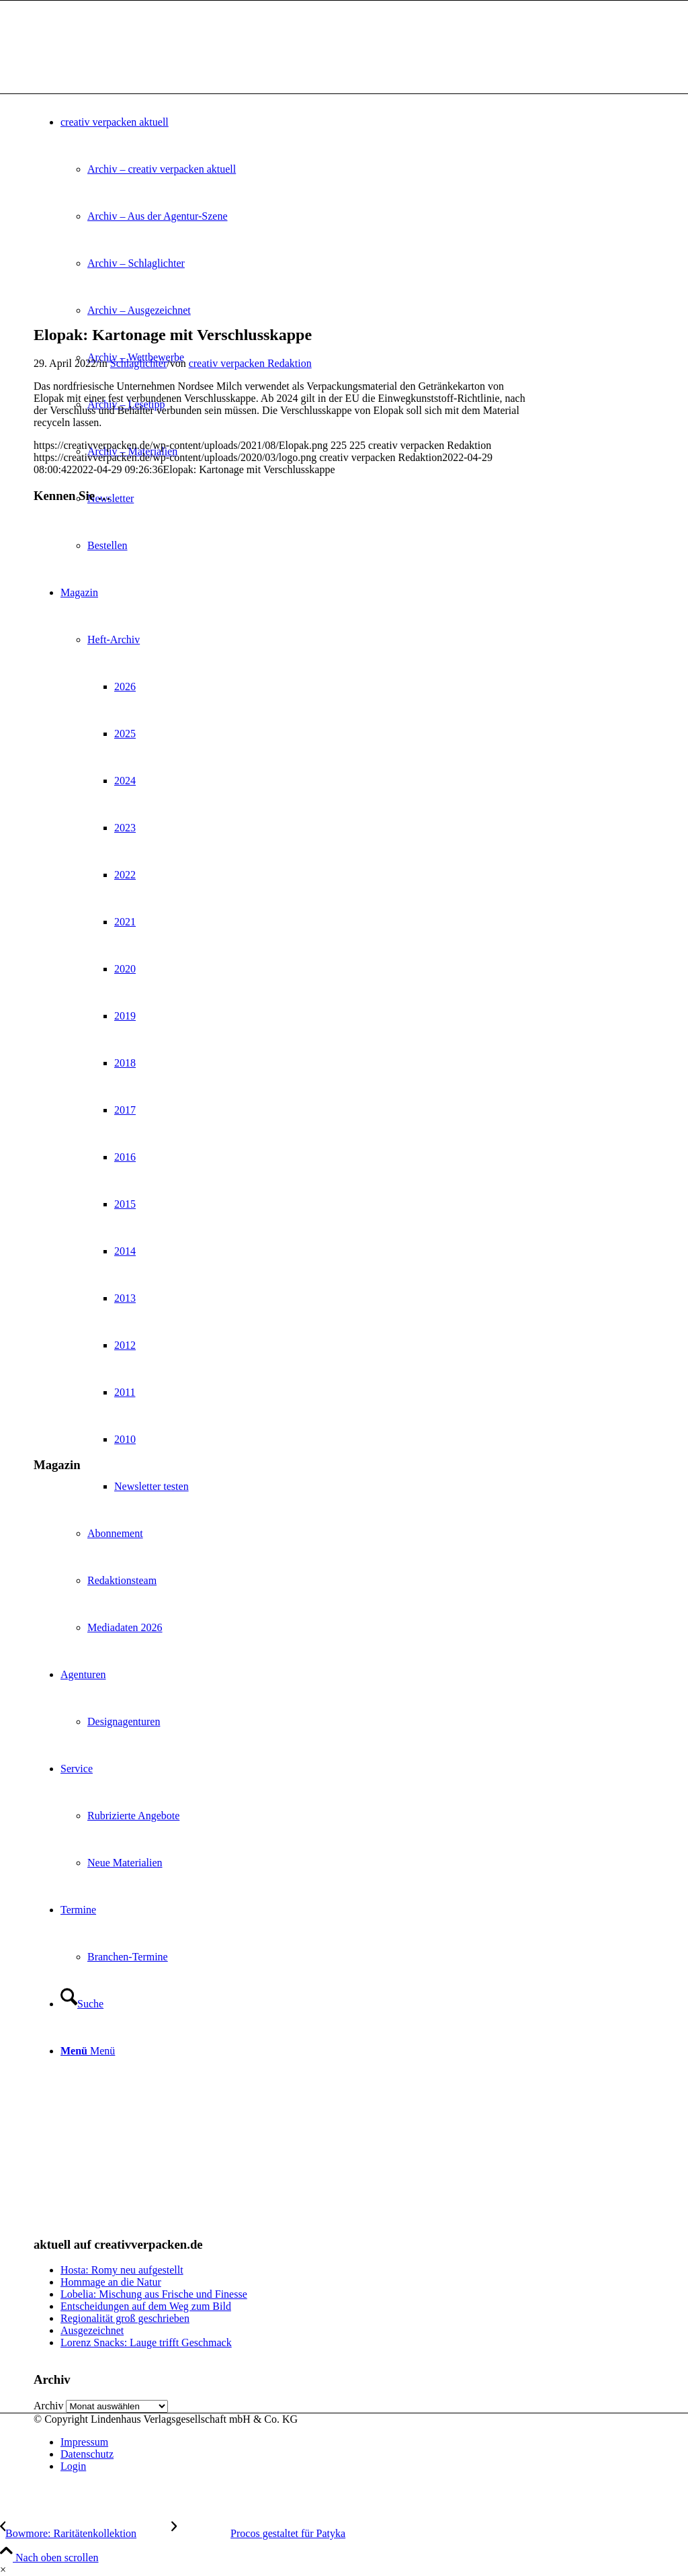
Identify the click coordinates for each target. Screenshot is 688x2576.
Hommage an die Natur (110, 2282)
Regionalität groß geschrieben (124, 2318)
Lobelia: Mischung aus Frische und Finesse (153, 2294)
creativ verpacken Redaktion (250, 363)
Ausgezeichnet (92, 2330)
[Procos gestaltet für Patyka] (258, 2533)
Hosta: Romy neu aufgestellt (121, 2270)
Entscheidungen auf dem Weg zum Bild (145, 2306)
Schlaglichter (138, 363)
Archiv (48, 2405)
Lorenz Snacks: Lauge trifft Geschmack (146, 2342)
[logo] (134, 64)
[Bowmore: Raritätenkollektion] (85, 2533)
